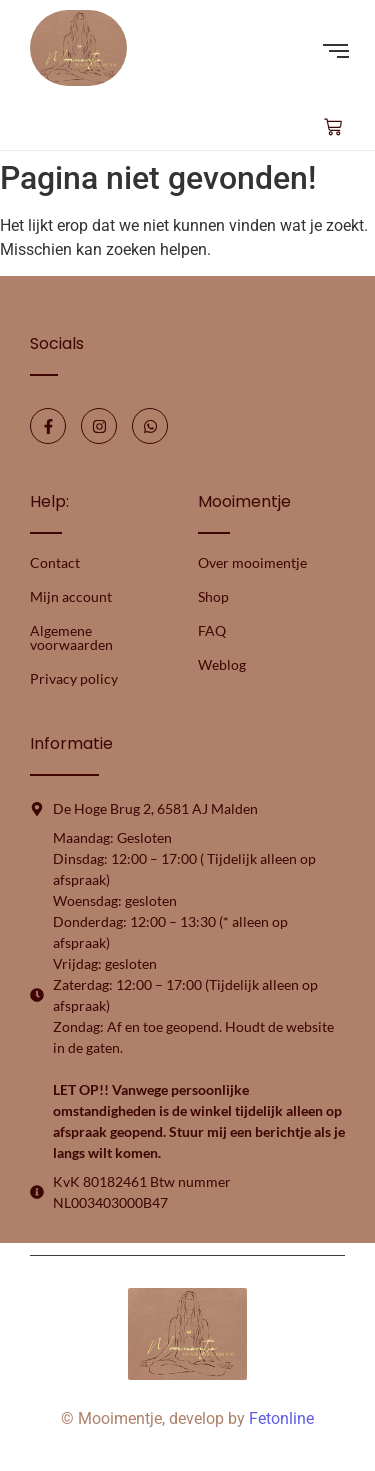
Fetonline (281, 1418)
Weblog (222, 664)
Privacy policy (74, 678)
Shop (213, 596)
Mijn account (71, 596)
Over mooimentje (252, 562)
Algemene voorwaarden (71, 637)
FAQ (212, 630)
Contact (55, 562)
